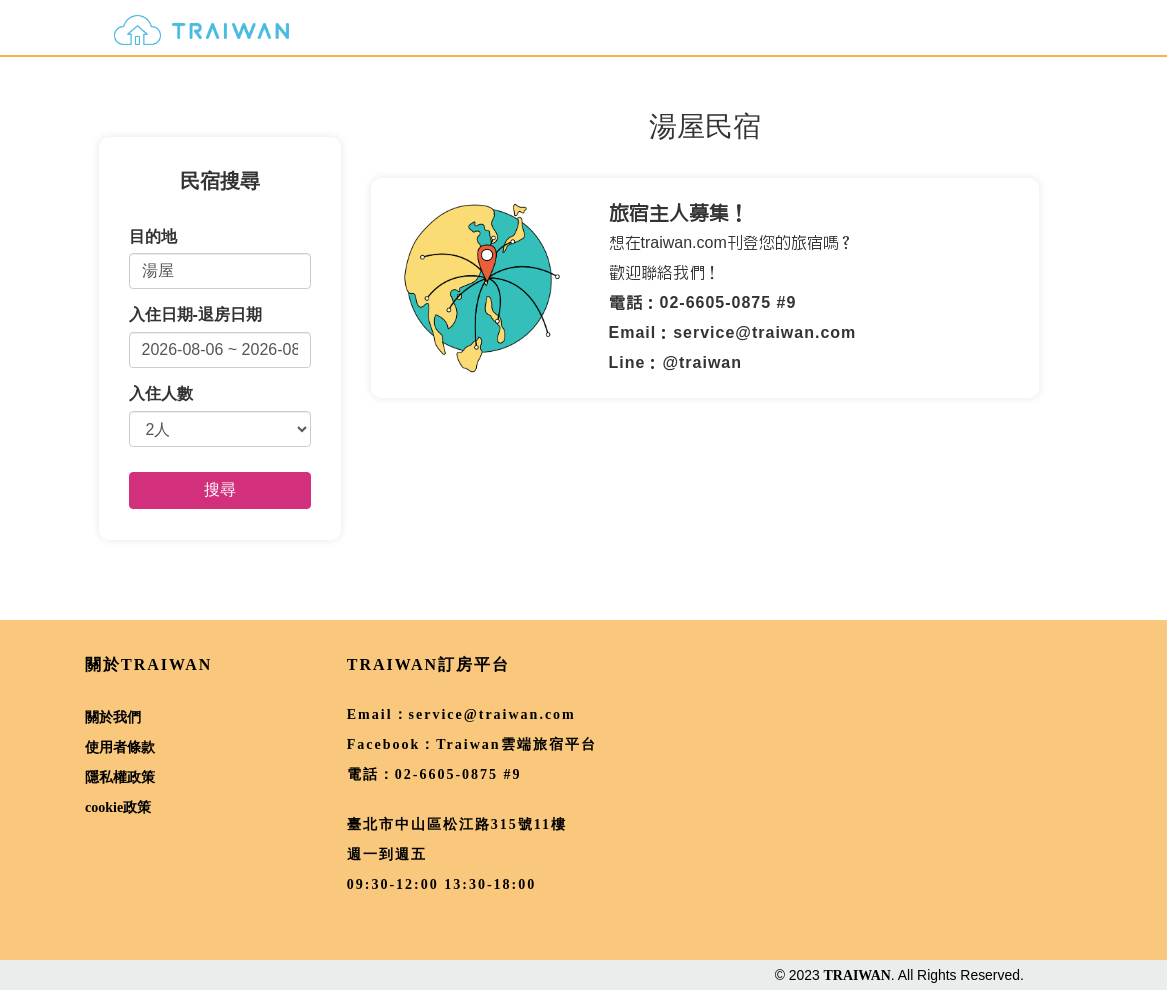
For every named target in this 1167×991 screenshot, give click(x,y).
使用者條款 (120, 747)
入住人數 (161, 393)
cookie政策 (118, 807)
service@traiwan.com (492, 714)
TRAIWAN (857, 975)
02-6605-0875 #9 (458, 774)
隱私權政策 (120, 777)
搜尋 (220, 489)
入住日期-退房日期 (195, 314)
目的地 (153, 236)
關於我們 (113, 717)
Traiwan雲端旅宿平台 (516, 744)
